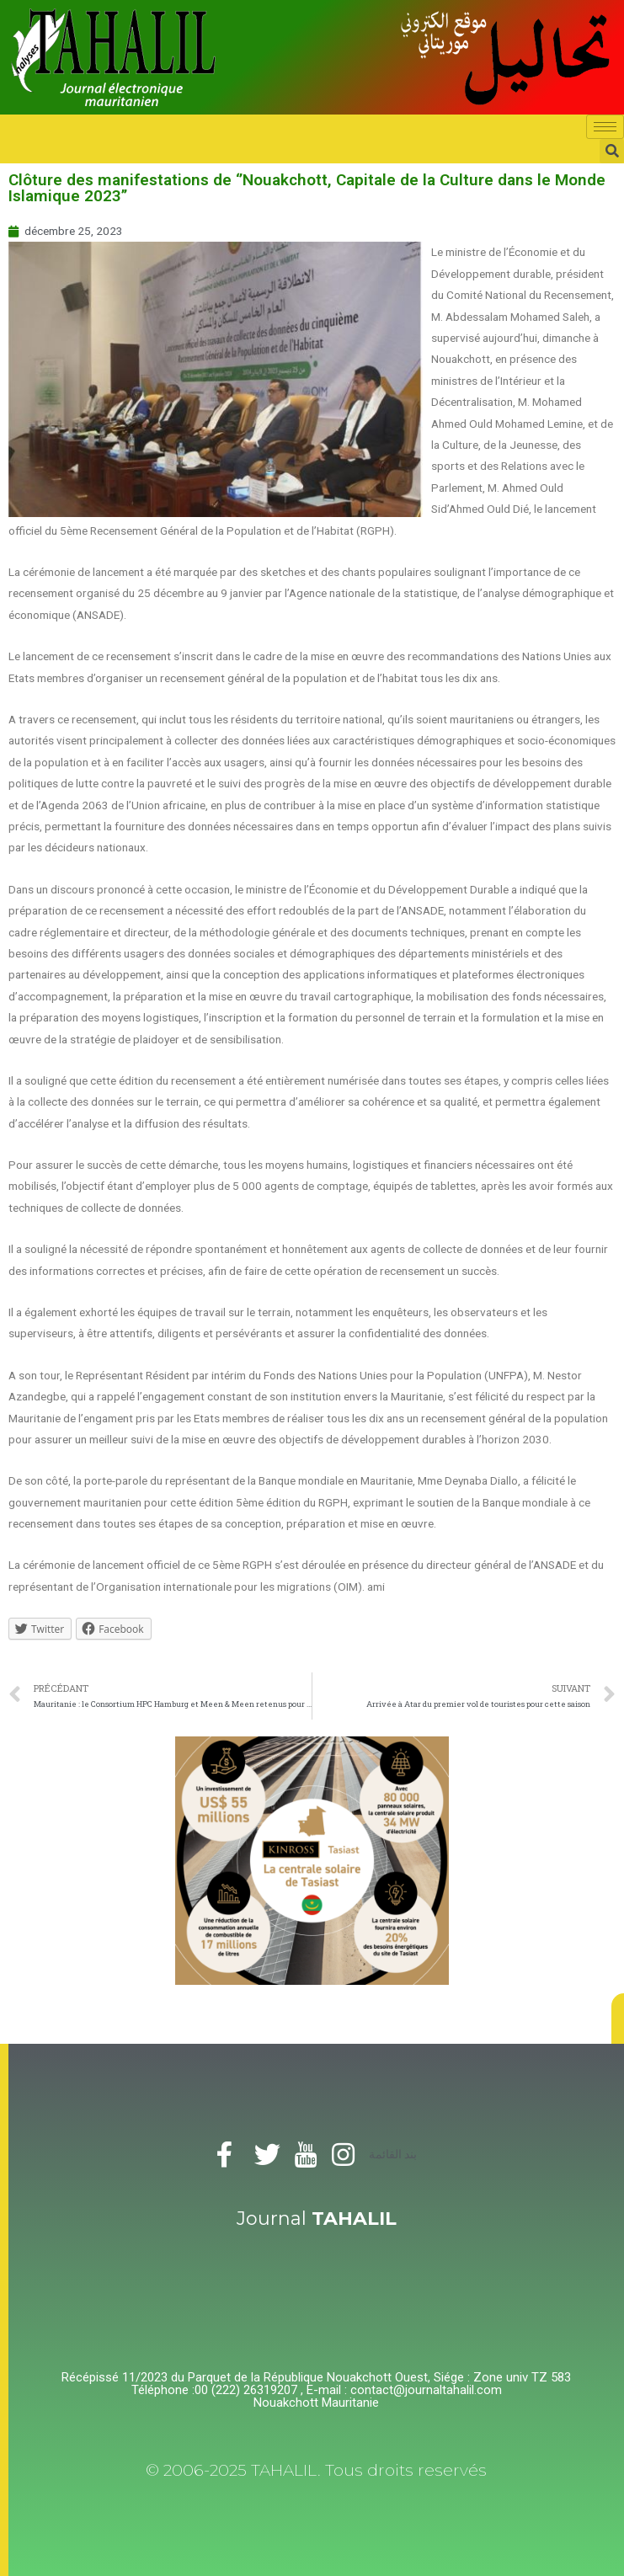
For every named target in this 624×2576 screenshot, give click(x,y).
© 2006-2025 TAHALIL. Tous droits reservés (316, 2470)
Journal (317, 2218)
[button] (617, 2018)
